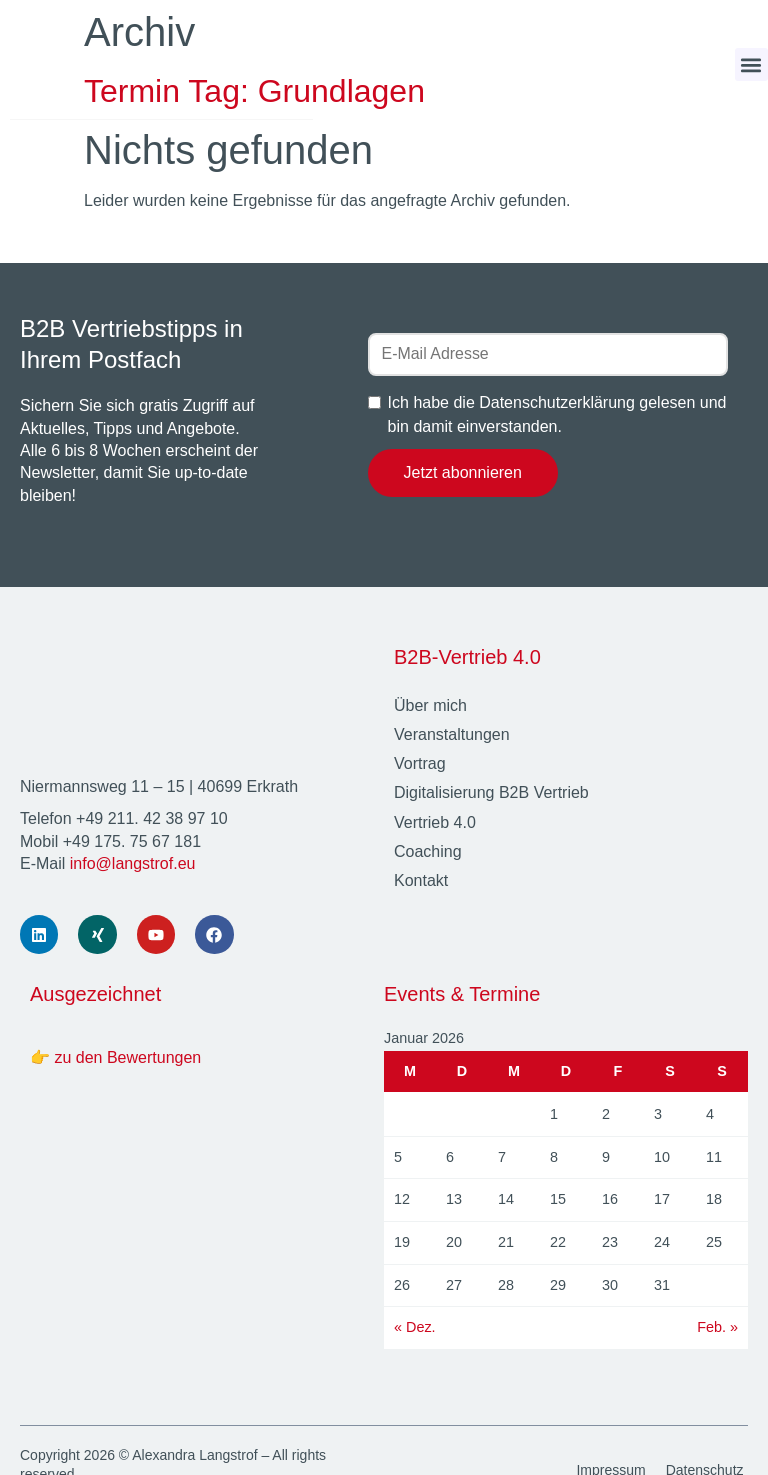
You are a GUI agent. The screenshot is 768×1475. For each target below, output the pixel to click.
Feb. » (717, 1327)
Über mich (430, 705)
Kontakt (421, 880)
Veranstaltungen (452, 734)
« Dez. (415, 1327)
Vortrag (420, 763)
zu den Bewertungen (127, 1057)
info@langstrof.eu (133, 863)
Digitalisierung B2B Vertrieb (491, 792)
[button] (751, 64)
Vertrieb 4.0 (435, 822)
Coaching (428, 851)
